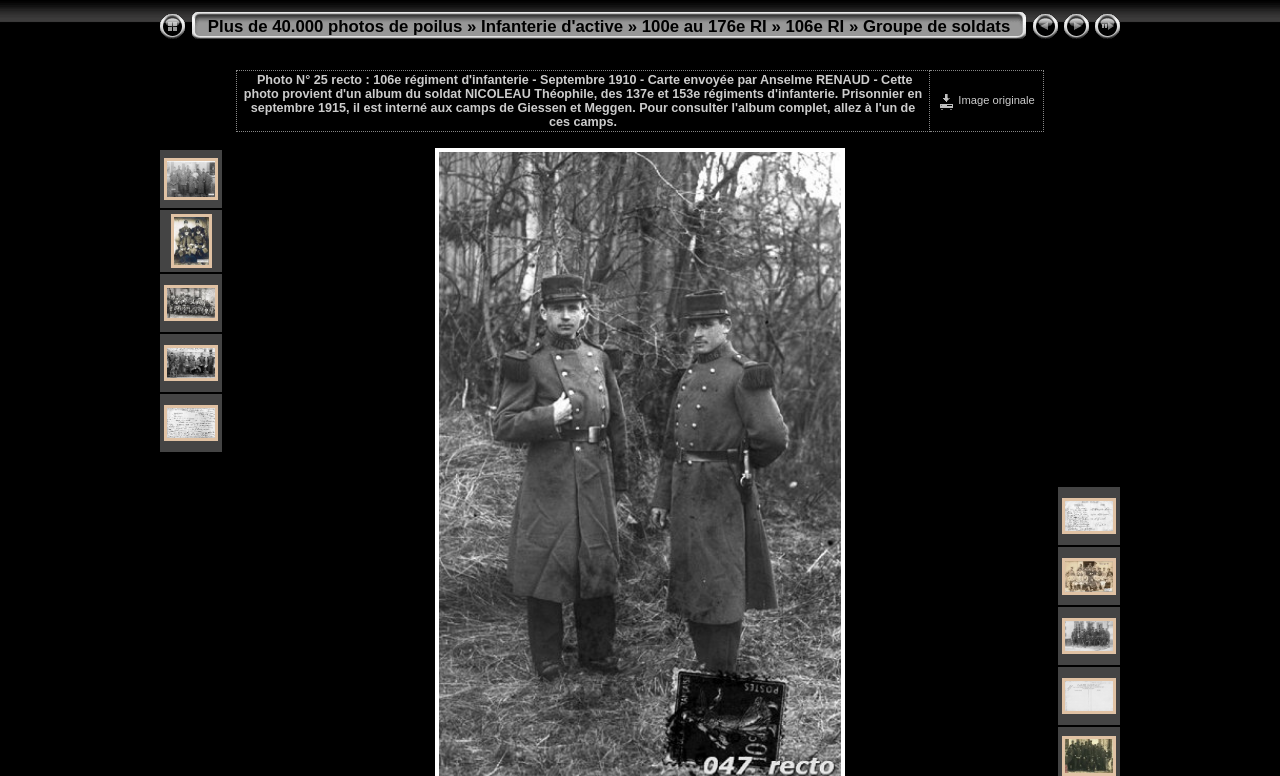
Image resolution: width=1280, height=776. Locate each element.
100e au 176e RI (704, 26)
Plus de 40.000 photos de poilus (335, 26)
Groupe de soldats (936, 26)
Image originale (986, 100)
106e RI (814, 26)
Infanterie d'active (552, 26)
